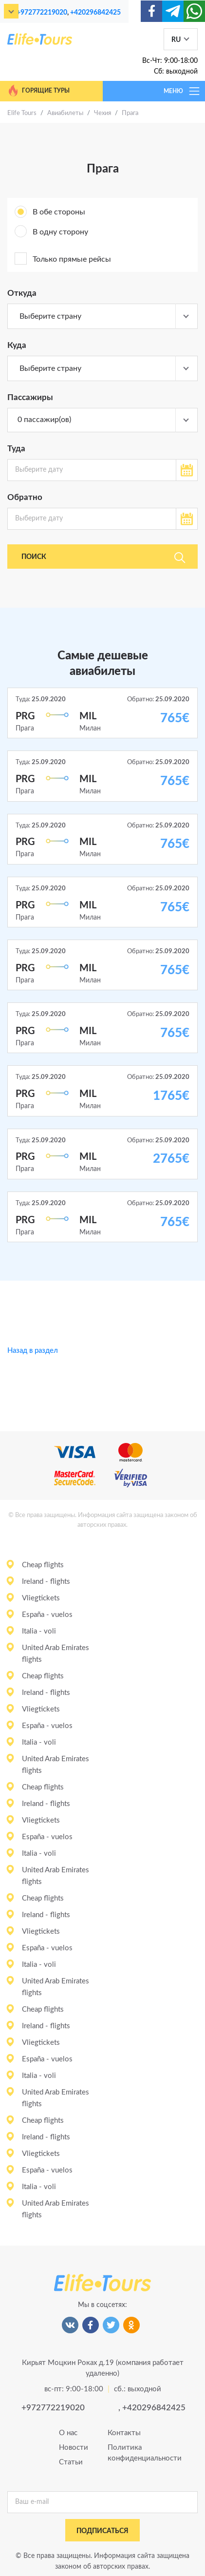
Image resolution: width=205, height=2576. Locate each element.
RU (176, 40)
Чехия (102, 113)
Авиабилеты (65, 113)
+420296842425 (95, 12)
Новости (73, 2447)
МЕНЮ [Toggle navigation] (182, 91)
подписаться (102, 2531)
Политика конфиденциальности (127, 2453)
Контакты (124, 2433)
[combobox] (102, 316)
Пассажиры (30, 397)
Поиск (103, 557)
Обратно (24, 497)
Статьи (71, 2462)
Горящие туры (38, 90)
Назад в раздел (32, 1350)
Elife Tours (22, 113)
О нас (68, 2433)
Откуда (22, 293)
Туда (16, 448)
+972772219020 (42, 12)
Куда (16, 345)
